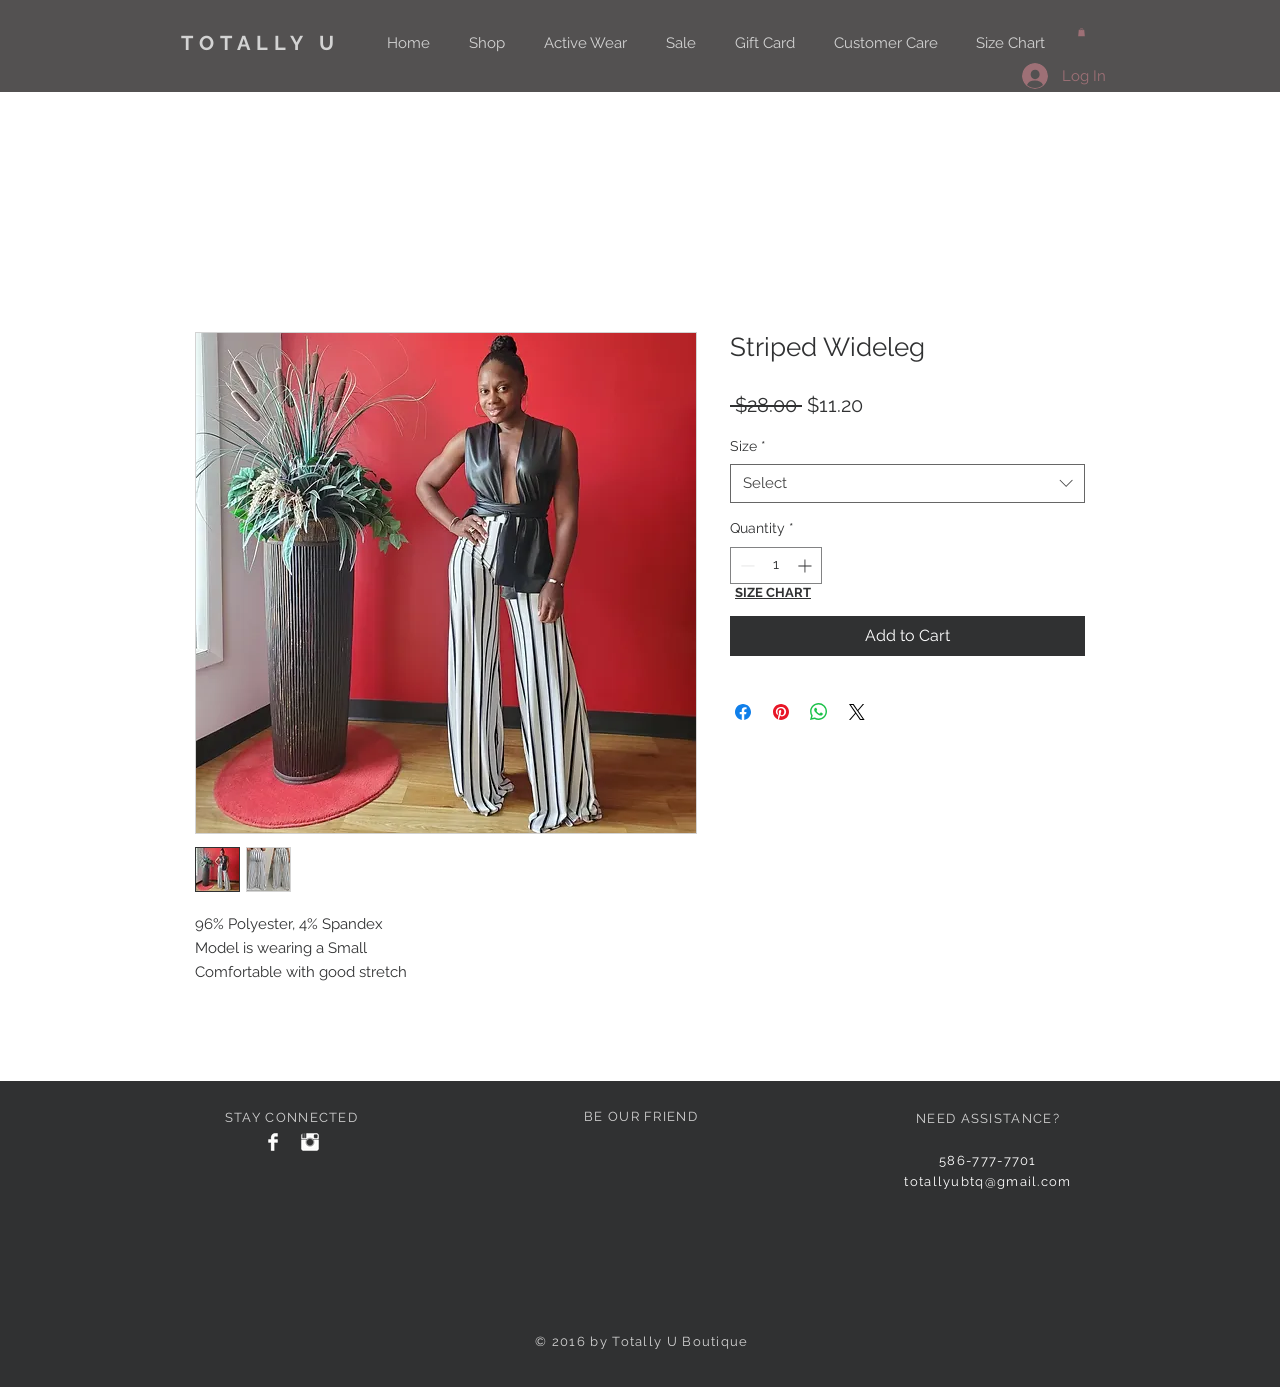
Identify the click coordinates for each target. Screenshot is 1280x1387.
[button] (1081, 32)
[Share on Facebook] (743, 712)
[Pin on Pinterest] (781, 712)
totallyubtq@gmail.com (987, 1181)
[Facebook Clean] (273, 1142)
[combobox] (907, 483)
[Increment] (806, 565)
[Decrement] (745, 565)
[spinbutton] (776, 565)
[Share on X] (857, 712)
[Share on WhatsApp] (819, 712)
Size (748, 446)
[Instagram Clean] (310, 1142)
